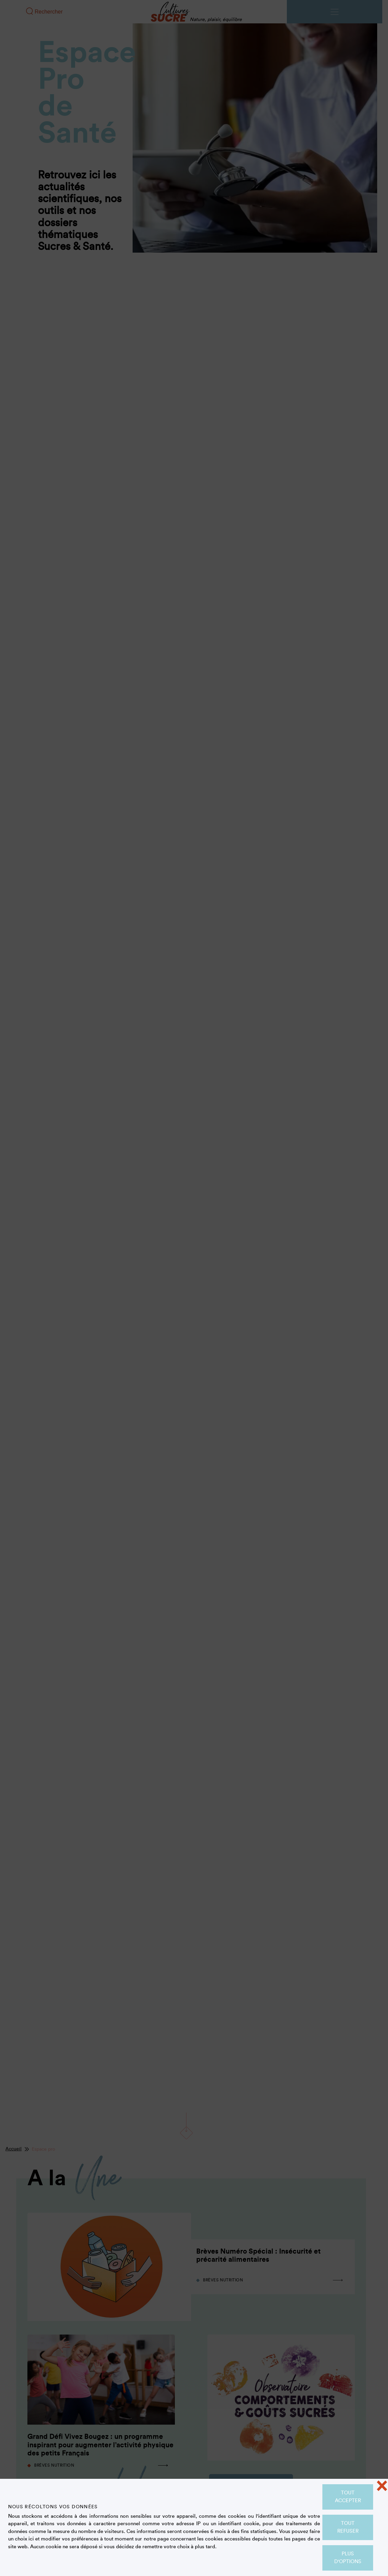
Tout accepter (348, 2496)
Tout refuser (348, 2527)
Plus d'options (347, 2557)
